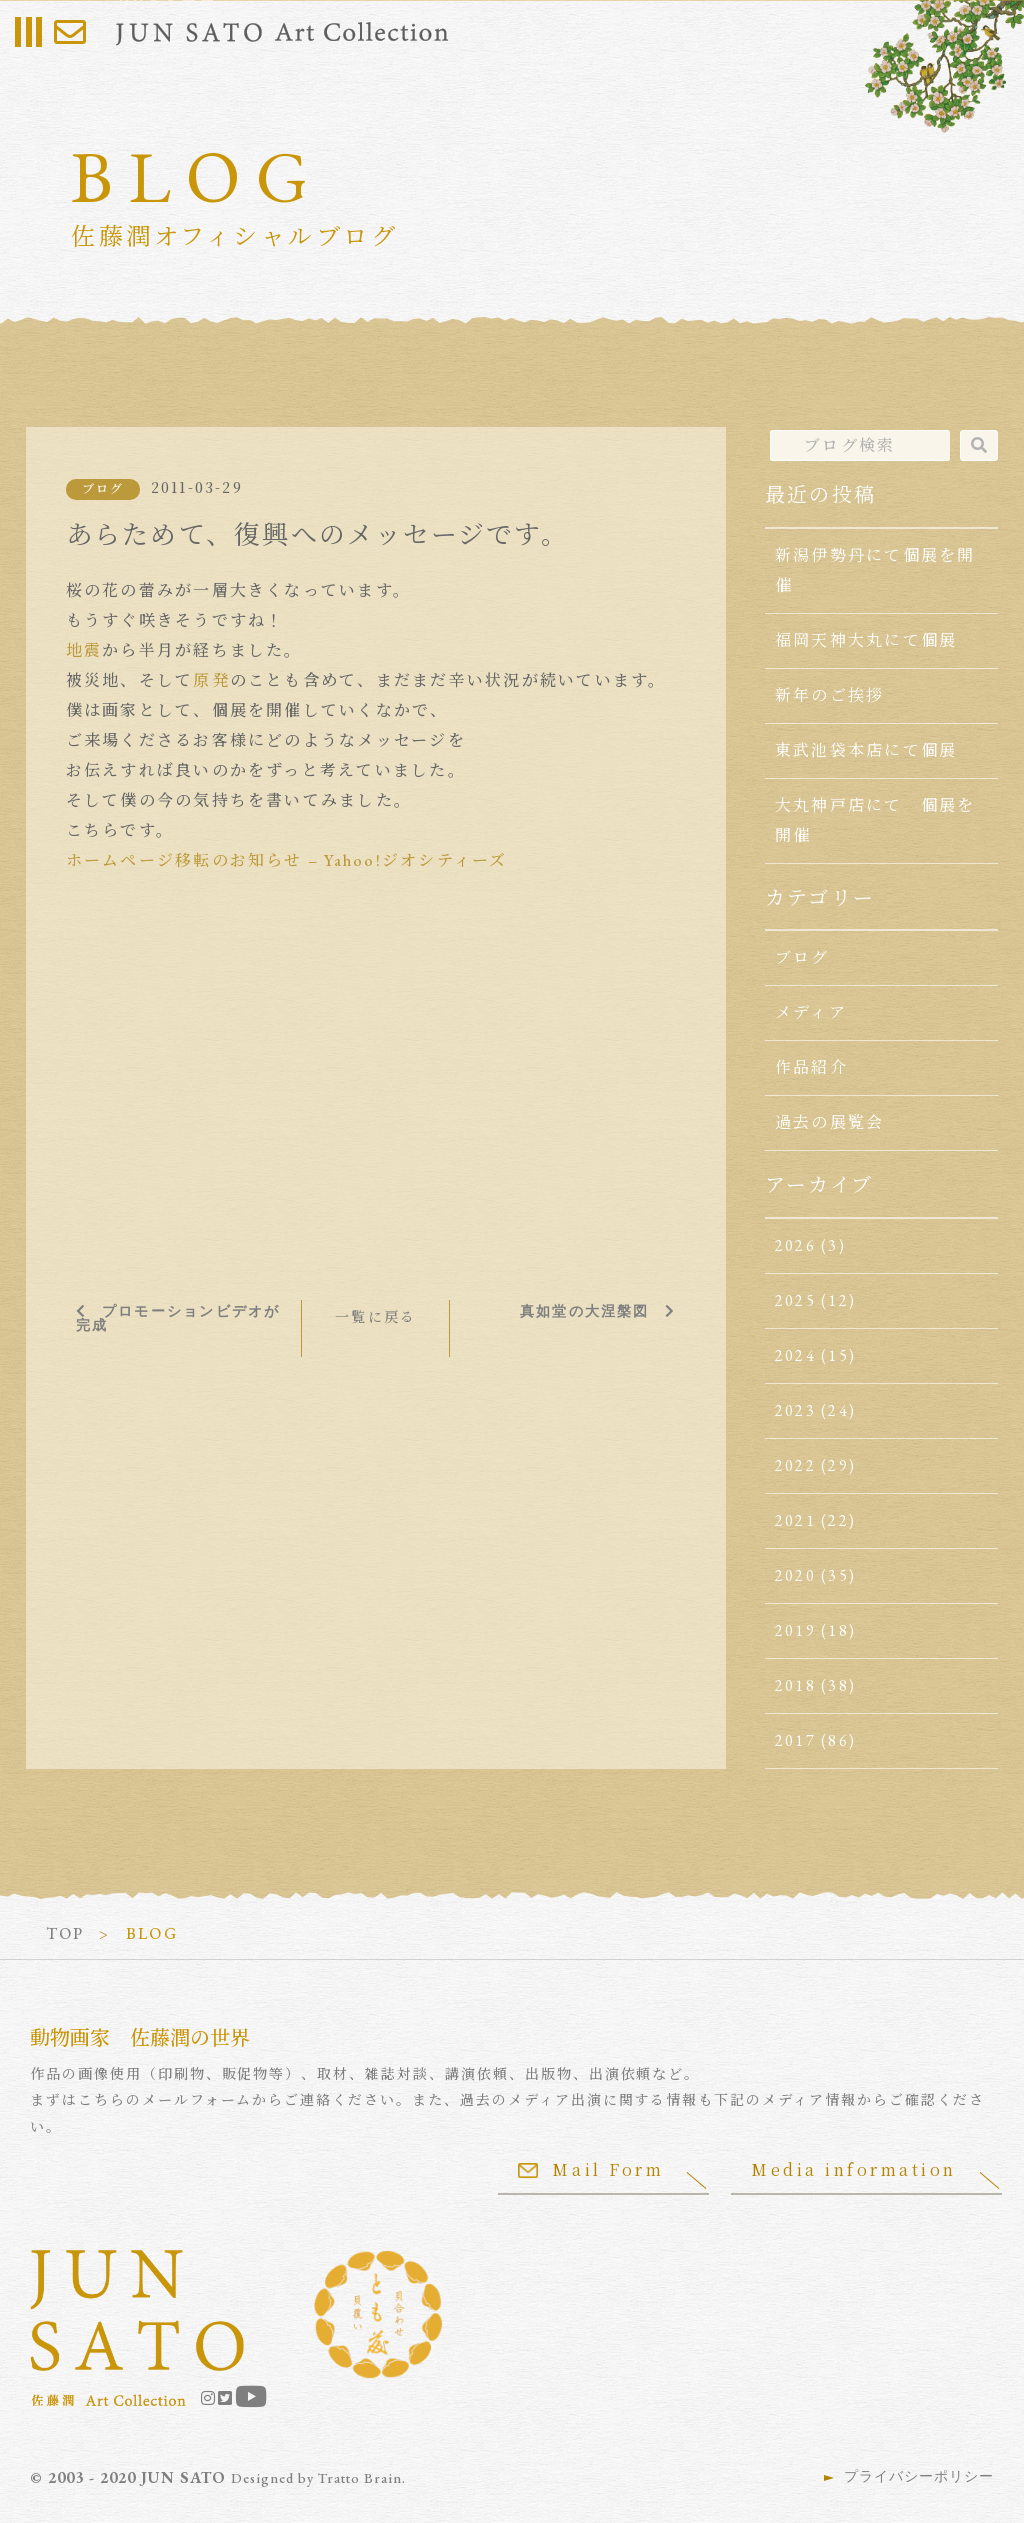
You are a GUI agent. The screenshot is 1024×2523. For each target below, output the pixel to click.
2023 (795, 1410)
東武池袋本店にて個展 (866, 750)
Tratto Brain (360, 2478)
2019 (795, 1630)
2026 (795, 1245)
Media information (854, 2169)
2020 (795, 1575)
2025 (795, 1300)
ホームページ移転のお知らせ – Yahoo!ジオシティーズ (287, 860)
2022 (795, 1465)
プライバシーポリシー (919, 2476)
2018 (795, 1685)
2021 (795, 1520)
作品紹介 (811, 1067)
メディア (811, 1012)
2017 (795, 1740)
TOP (65, 1933)
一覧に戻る (375, 1317)
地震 (84, 650)
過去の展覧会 (829, 1122)
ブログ (103, 489)
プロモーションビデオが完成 (178, 1318)
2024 (795, 1355)
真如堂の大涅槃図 (585, 1311)
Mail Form (591, 2169)
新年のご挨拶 (829, 695)
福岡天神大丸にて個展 (866, 640)
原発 (211, 680)
